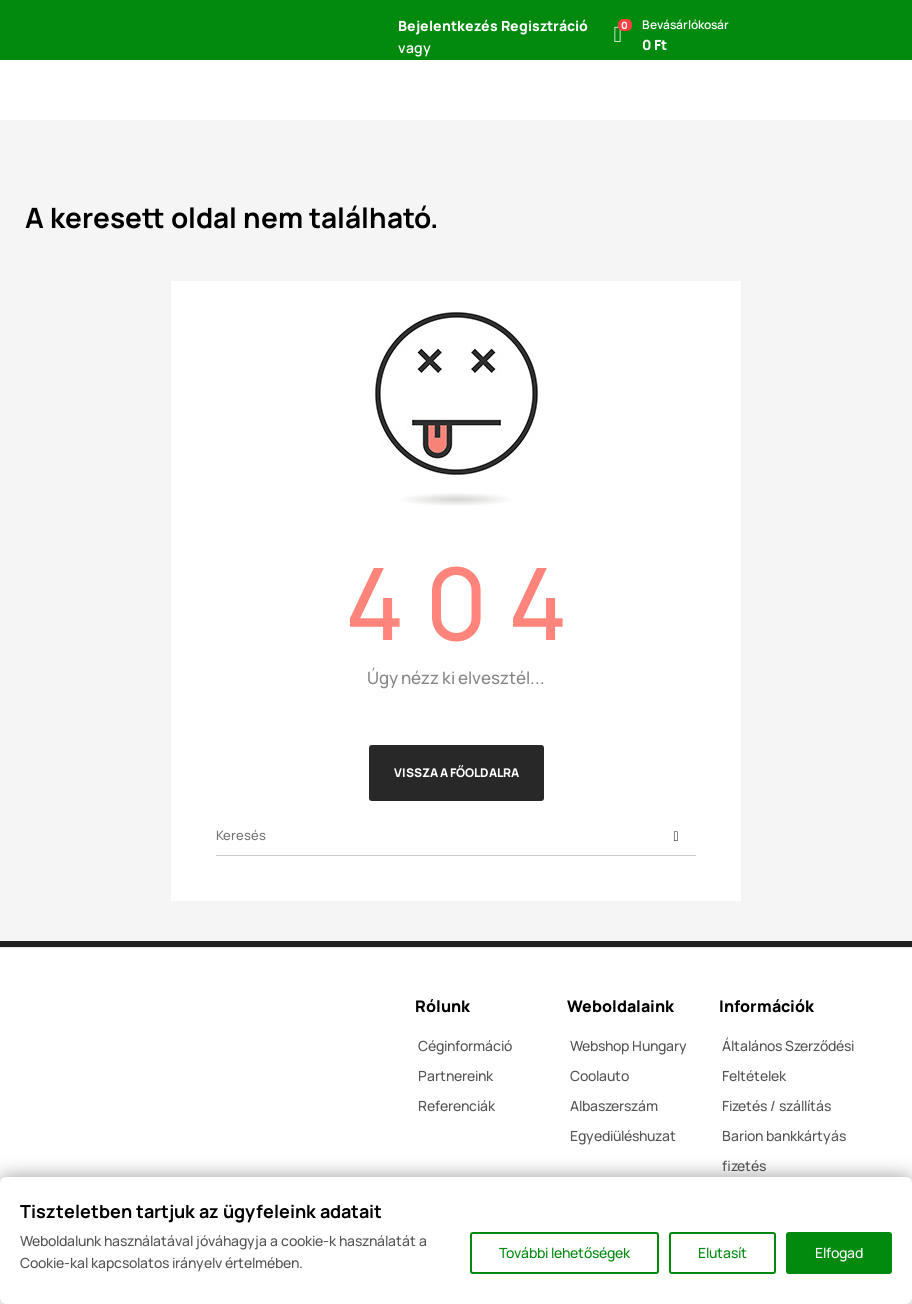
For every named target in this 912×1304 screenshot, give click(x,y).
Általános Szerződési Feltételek (788, 1060)
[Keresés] (456, 836)
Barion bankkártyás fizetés (784, 1150)
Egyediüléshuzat (623, 1135)
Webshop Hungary (628, 1045)
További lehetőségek (564, 1252)
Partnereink (455, 1075)
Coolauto (599, 1075)
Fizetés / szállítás (776, 1105)
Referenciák (456, 1105)
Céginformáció (465, 1045)
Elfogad (839, 1252)
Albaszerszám (614, 1105)
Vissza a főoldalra (456, 772)
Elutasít (722, 1252)
